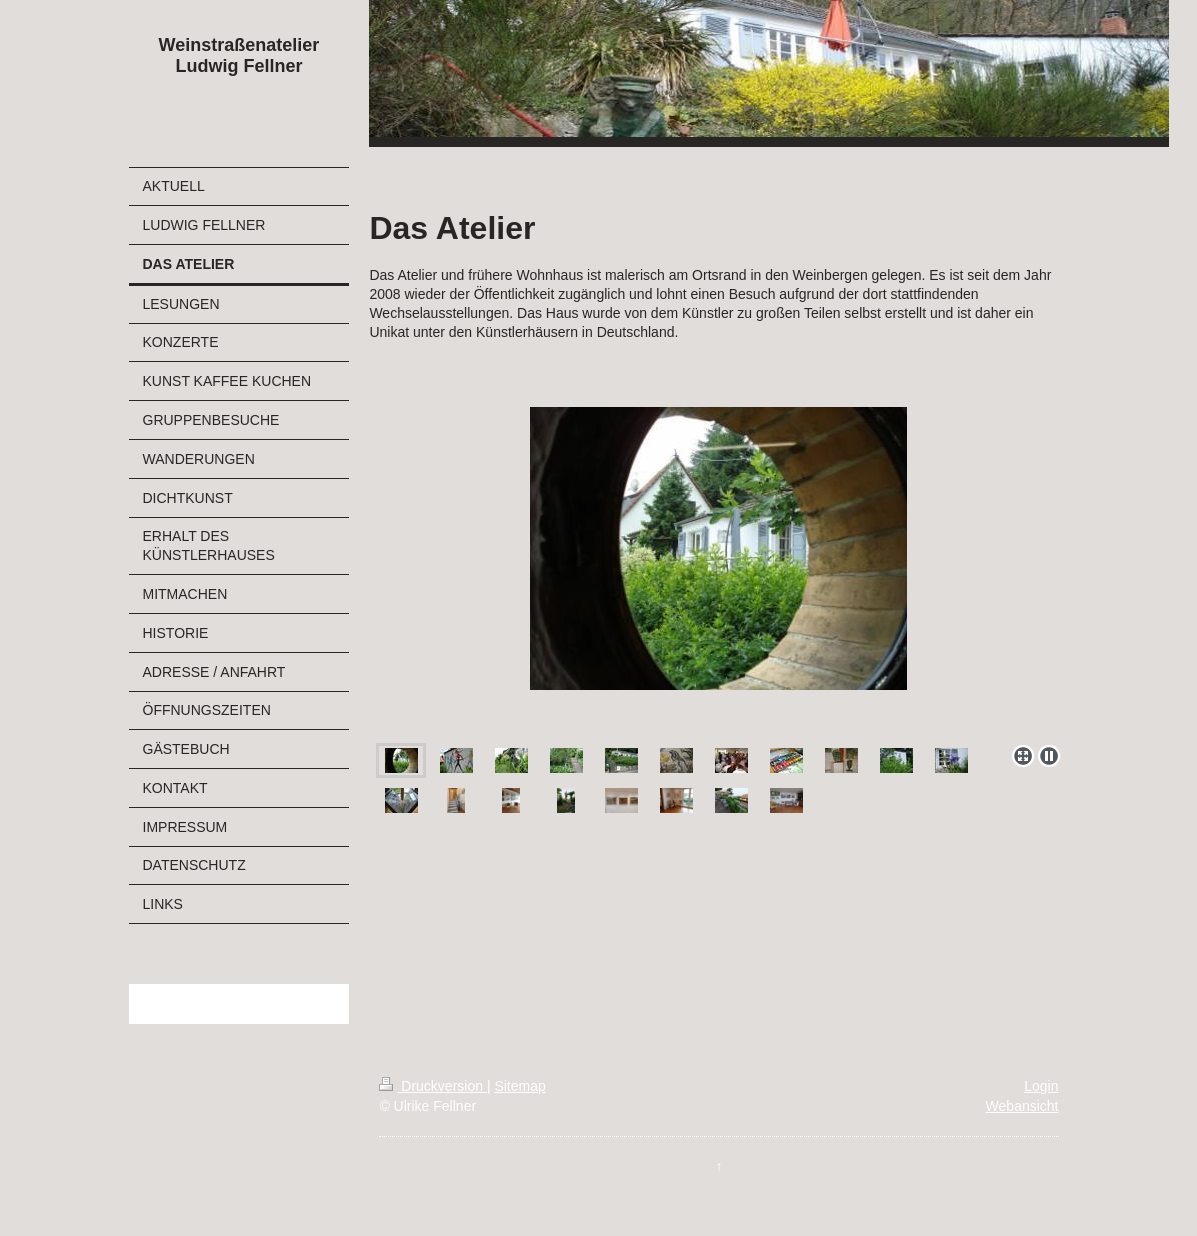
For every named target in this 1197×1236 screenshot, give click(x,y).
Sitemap (519, 1086)
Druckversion (432, 1086)
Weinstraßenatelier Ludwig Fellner (239, 55)
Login (1041, 1086)
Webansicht (1022, 1106)
